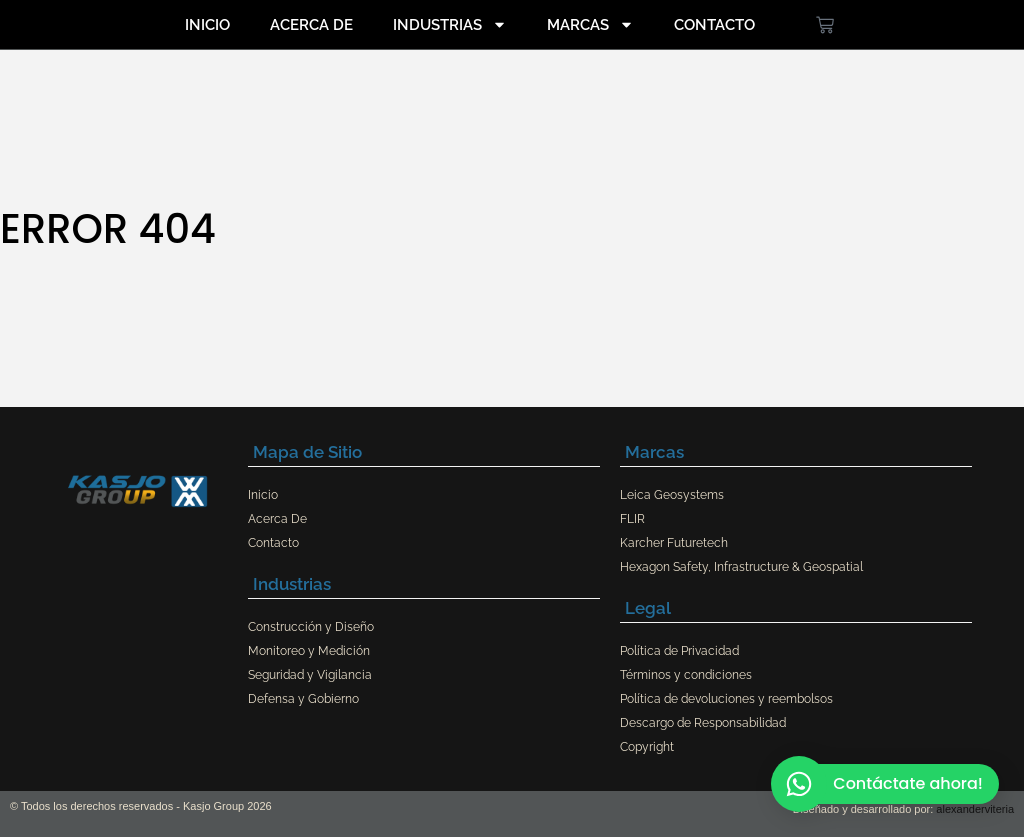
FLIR (632, 519)
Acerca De (311, 25)
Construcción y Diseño (311, 627)
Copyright (647, 747)
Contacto (714, 25)
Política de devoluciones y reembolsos (726, 699)
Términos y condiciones (686, 675)
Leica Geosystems (672, 495)
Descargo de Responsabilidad (703, 723)
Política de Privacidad (679, 651)
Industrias (450, 24)
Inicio (207, 25)
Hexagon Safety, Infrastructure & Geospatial (741, 567)
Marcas (590, 24)
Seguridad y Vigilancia (310, 675)
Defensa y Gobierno (303, 699)
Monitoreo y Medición (309, 651)
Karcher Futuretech (674, 543)
